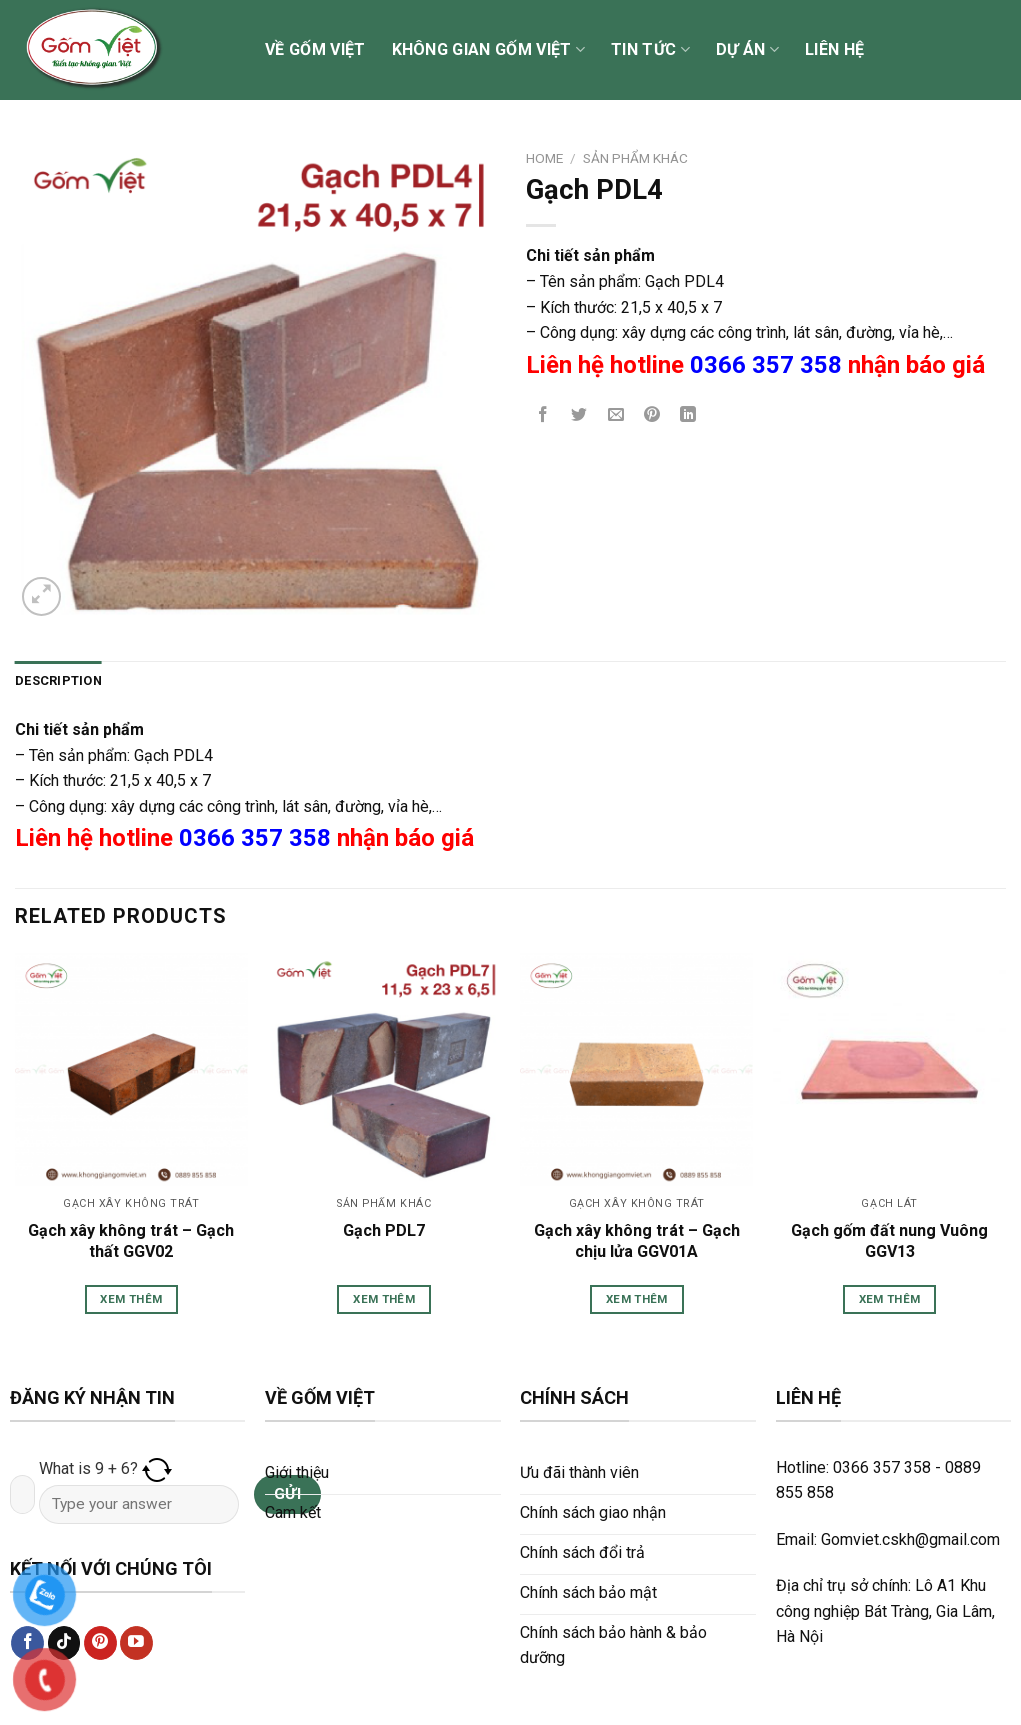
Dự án (747, 50)
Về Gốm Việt (315, 49)
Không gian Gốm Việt (489, 50)
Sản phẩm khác (635, 158)
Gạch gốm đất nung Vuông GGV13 (889, 1241)
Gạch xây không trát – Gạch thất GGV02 (131, 1241)
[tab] (58, 681)
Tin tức (650, 50)
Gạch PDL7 (384, 1230)
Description (58, 680)
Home (544, 158)
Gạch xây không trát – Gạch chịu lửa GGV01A (637, 1241)
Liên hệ (834, 49)
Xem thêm (131, 1299)
